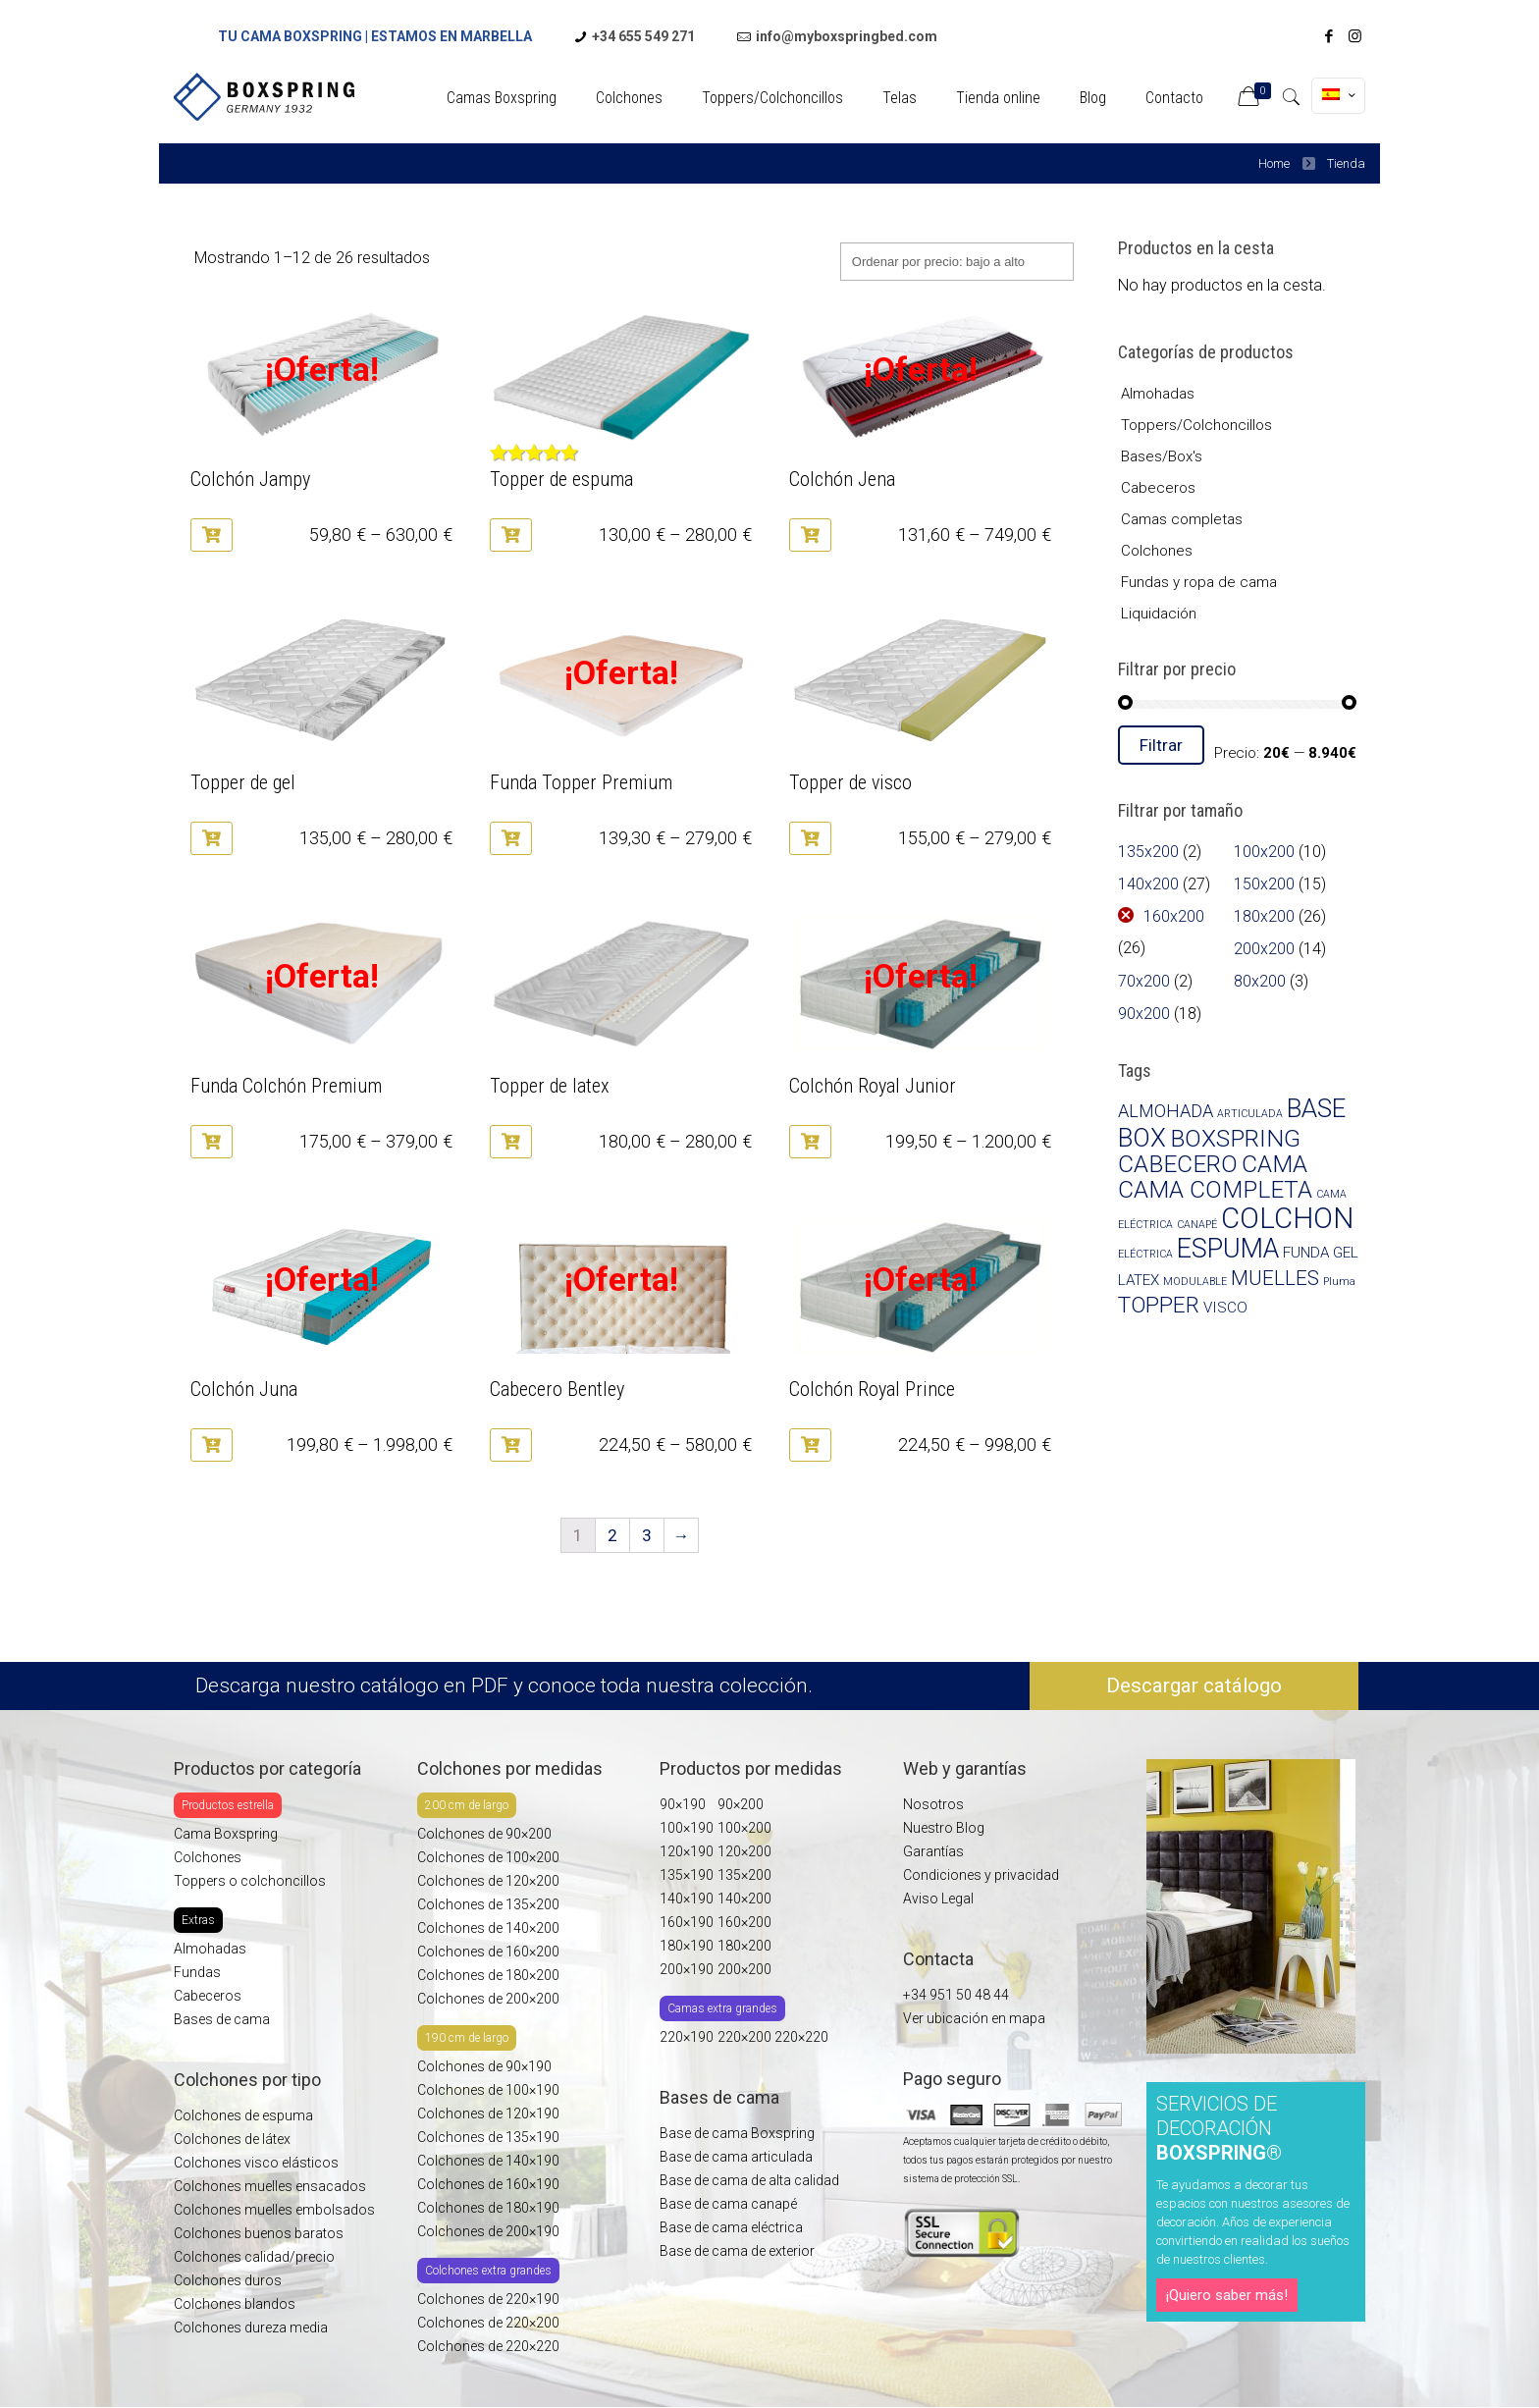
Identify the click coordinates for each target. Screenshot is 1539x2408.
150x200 (1264, 884)
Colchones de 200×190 (488, 2231)
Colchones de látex (232, 2139)
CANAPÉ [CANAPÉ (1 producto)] (1197, 1224)
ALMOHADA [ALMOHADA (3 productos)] (1165, 1110)
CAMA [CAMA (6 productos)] (1274, 1164)
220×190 (687, 2037)
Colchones (1157, 551)
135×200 (744, 1875)
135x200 (1148, 851)
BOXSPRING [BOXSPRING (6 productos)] (1235, 1138)
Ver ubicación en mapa (974, 2018)
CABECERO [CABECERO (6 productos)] (1178, 1164)
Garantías (933, 1851)
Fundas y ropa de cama (1199, 582)
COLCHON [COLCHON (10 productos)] (1287, 1218)
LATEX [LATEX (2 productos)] (1138, 1280)
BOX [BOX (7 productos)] (1142, 1137)
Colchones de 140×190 (488, 2160)
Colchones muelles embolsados (274, 2210)
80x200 (1260, 981)
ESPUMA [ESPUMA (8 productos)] (1228, 1248)
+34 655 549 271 (643, 36)
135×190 (687, 1875)
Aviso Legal (938, 1898)
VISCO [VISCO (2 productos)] (1225, 1307)
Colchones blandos (234, 2304)
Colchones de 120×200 (488, 1881)
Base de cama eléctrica (731, 2227)
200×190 (687, 1969)
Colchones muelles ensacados (271, 2186)
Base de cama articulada (736, 2157)
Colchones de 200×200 (488, 1999)
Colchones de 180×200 (488, 1975)
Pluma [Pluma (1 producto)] (1339, 1281)
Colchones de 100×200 (488, 1857)
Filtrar (1161, 745)
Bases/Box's (1161, 456)
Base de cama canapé (728, 2204)
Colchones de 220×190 (488, 2299)
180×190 (687, 1945)
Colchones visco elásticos (256, 2162)
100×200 (744, 1828)
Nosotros (933, 1804)
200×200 (744, 1969)
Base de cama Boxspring (737, 2133)
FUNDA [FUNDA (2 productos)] (1306, 1252)
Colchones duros (228, 2280)
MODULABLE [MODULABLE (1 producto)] (1195, 1281)
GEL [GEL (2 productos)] (1345, 1252)
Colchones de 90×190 (484, 2066)
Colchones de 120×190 (488, 2113)
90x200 (1144, 1013)
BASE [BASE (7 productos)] (1316, 1108)
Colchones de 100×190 (488, 2090)
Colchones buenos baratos (259, 2233)
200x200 (1264, 948)
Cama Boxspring (226, 1834)
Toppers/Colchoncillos (1196, 425)
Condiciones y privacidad (981, 1875)
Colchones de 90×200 (484, 1834)
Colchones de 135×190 (488, 2137)
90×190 (683, 1804)
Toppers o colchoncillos (250, 1881)
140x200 (1148, 884)
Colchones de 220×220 (488, 2346)
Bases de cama (222, 2019)
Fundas (197, 1972)
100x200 (1264, 851)
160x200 (1173, 916)
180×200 (744, 1945)
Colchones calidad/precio (254, 2257)
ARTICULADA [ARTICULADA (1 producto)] (1250, 1113)
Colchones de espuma (243, 2115)
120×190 (687, 1851)
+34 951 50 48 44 (956, 1995)
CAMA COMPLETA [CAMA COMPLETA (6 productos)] (1215, 1189)
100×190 (687, 1828)
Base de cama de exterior (737, 2251)
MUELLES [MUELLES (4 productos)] (1275, 1278)
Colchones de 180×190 (488, 2208)
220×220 (801, 2037)
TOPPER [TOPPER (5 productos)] (1158, 1305)
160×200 (744, 1922)
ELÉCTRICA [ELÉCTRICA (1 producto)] (1145, 1254)
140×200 (744, 1898)
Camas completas (1182, 519)
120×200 (744, 1851)
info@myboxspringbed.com (846, 36)
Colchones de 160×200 (488, 1951)
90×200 (740, 1804)
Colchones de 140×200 (488, 1928)
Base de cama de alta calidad (749, 2180)
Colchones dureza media (251, 2327)
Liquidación (1158, 613)
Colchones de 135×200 (488, 1904)
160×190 (687, 1922)
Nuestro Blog (943, 1828)
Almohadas (1157, 393)
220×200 (745, 2037)
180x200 (1264, 916)
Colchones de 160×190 (488, 2184)
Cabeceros (1158, 488)
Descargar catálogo (1194, 1685)
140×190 (687, 1898)
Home (1274, 163)
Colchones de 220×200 (488, 2322)
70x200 (1144, 981)
